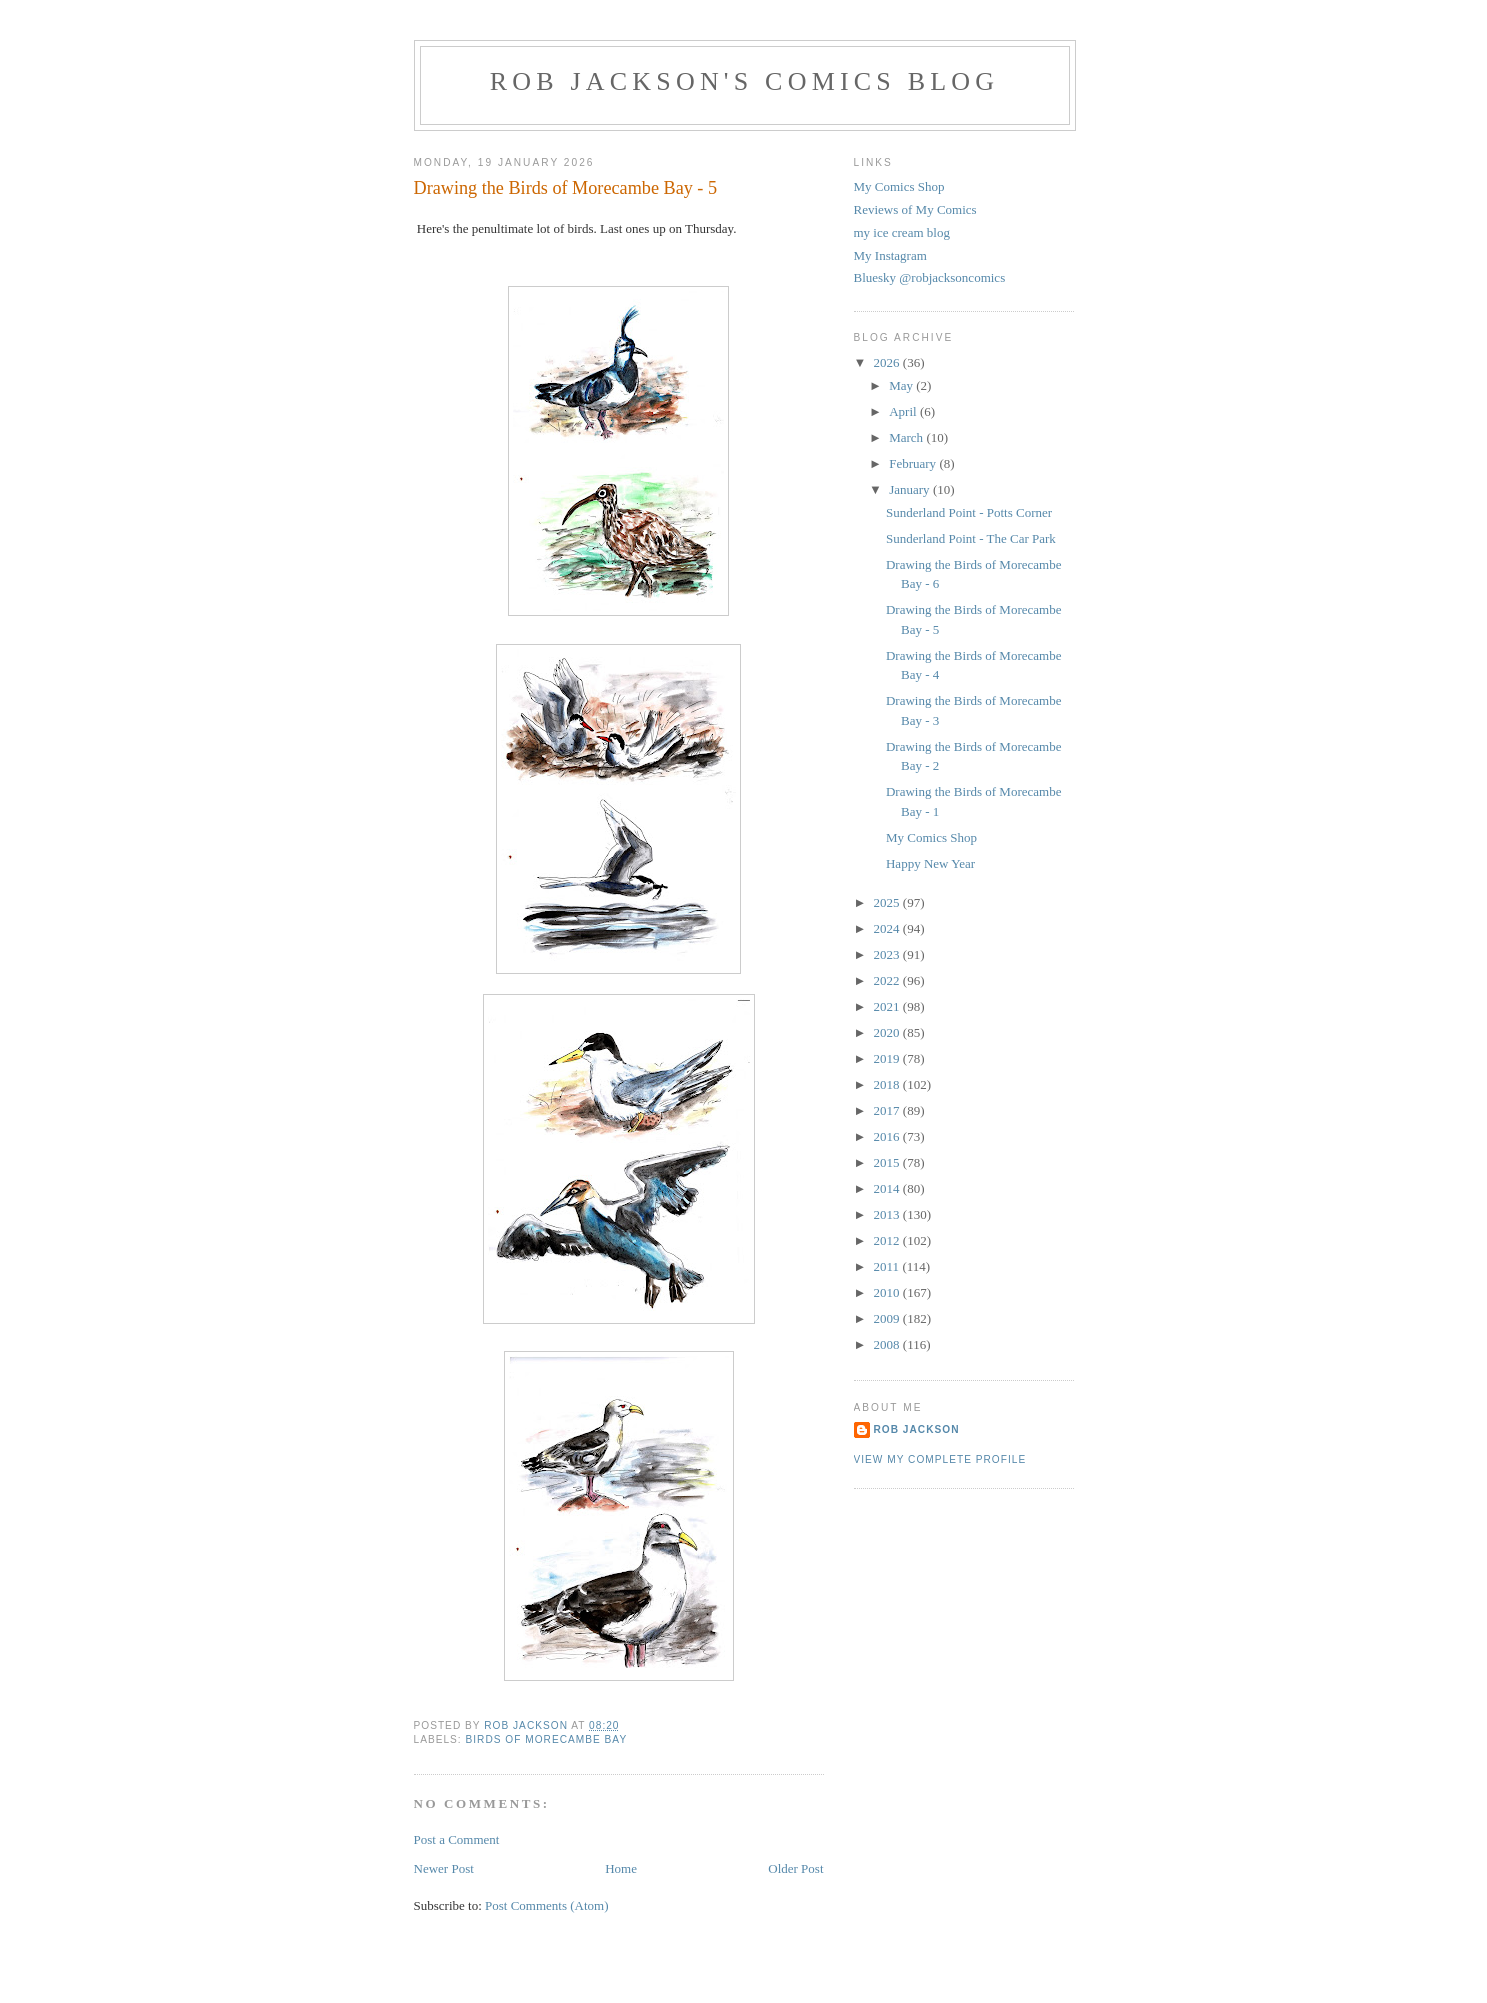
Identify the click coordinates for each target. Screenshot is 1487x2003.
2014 (888, 1188)
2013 (888, 1214)
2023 (888, 954)
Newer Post (444, 1868)
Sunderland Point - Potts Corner (969, 512)
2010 (888, 1292)
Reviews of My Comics (915, 209)
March (907, 437)
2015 (888, 1162)
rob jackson (917, 1429)
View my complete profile (940, 1459)
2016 (888, 1136)
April (904, 411)
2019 (888, 1058)
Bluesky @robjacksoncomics (930, 277)
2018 (888, 1084)
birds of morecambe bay (547, 1739)
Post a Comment (457, 1839)
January (911, 489)
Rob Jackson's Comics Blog (745, 81)
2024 (888, 928)
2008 (888, 1344)
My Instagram (890, 255)
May (902, 385)
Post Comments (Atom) (547, 1905)
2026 (888, 362)
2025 (888, 902)
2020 (888, 1032)
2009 (888, 1318)
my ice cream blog (902, 232)
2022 (888, 980)
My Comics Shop (899, 186)
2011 (888, 1266)
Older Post (795, 1868)
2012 (888, 1240)
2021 (888, 1006)
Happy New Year (930, 863)
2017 (888, 1110)
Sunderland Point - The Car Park (971, 538)
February (914, 463)
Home (621, 1868)
